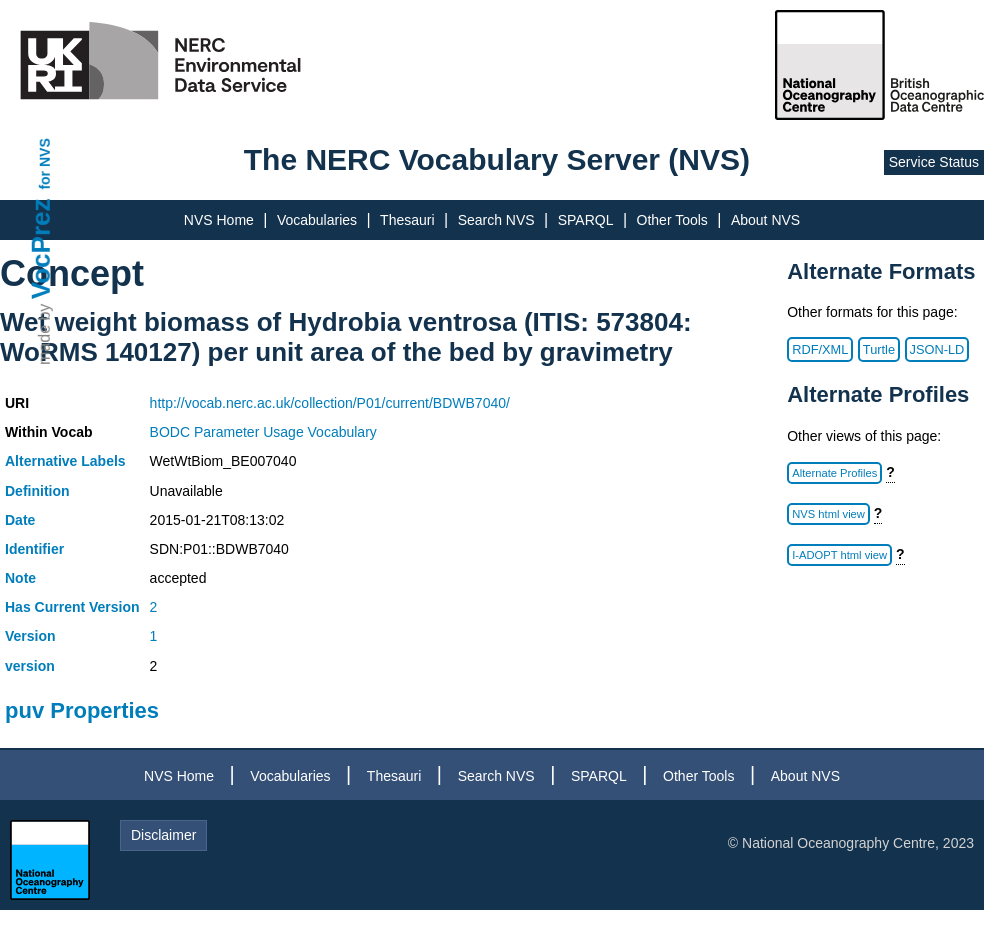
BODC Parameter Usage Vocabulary (263, 432)
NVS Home (219, 220)
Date (20, 520)
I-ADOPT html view (839, 555)
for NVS (45, 163)
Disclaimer (163, 835)
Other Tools (672, 220)
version (30, 666)
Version (30, 636)
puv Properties (82, 710)
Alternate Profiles (834, 473)
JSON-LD (937, 349)
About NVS (765, 220)
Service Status (934, 162)
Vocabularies (317, 220)
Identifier (34, 549)
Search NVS (496, 220)
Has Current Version (72, 607)
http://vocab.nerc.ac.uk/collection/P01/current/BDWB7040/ (330, 403)
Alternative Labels (65, 461)
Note (20, 578)
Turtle (879, 349)
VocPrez (41, 248)
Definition (37, 491)
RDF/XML (820, 349)
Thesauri (407, 220)
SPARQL (586, 220)
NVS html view (828, 514)
